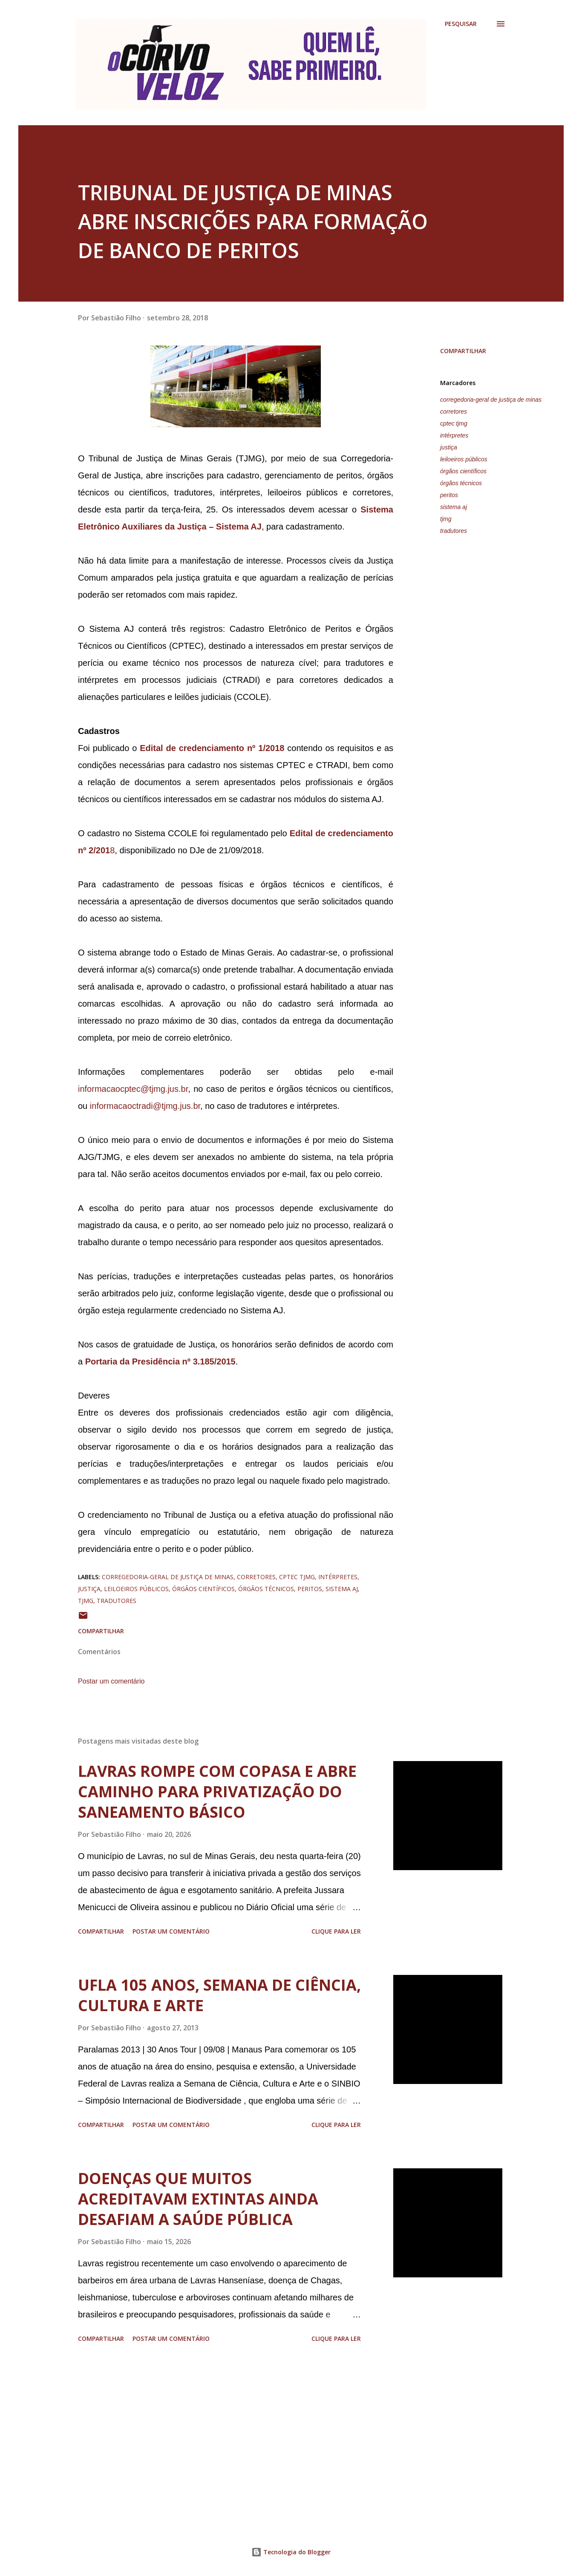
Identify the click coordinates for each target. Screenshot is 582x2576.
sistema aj (453, 507)
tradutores (453, 530)
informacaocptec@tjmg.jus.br (133, 1089)
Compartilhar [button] (463, 351)
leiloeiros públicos (463, 459)
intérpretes (454, 435)
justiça (448, 447)
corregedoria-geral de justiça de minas (491, 399)
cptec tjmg (453, 423)
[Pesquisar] (461, 24)
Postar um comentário (111, 1681)
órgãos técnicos (461, 483)
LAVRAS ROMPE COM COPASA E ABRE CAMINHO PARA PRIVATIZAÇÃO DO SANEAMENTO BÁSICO (217, 1791)
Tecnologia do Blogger (291, 2552)
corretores (453, 411)
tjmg (445, 518)
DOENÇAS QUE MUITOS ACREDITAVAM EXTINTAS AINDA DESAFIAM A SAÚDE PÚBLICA (198, 2199)
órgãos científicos (463, 471)
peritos (449, 495)
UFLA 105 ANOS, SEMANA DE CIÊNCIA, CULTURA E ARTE (219, 1995)
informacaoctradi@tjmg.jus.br (145, 1106)
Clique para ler (336, 1931)
